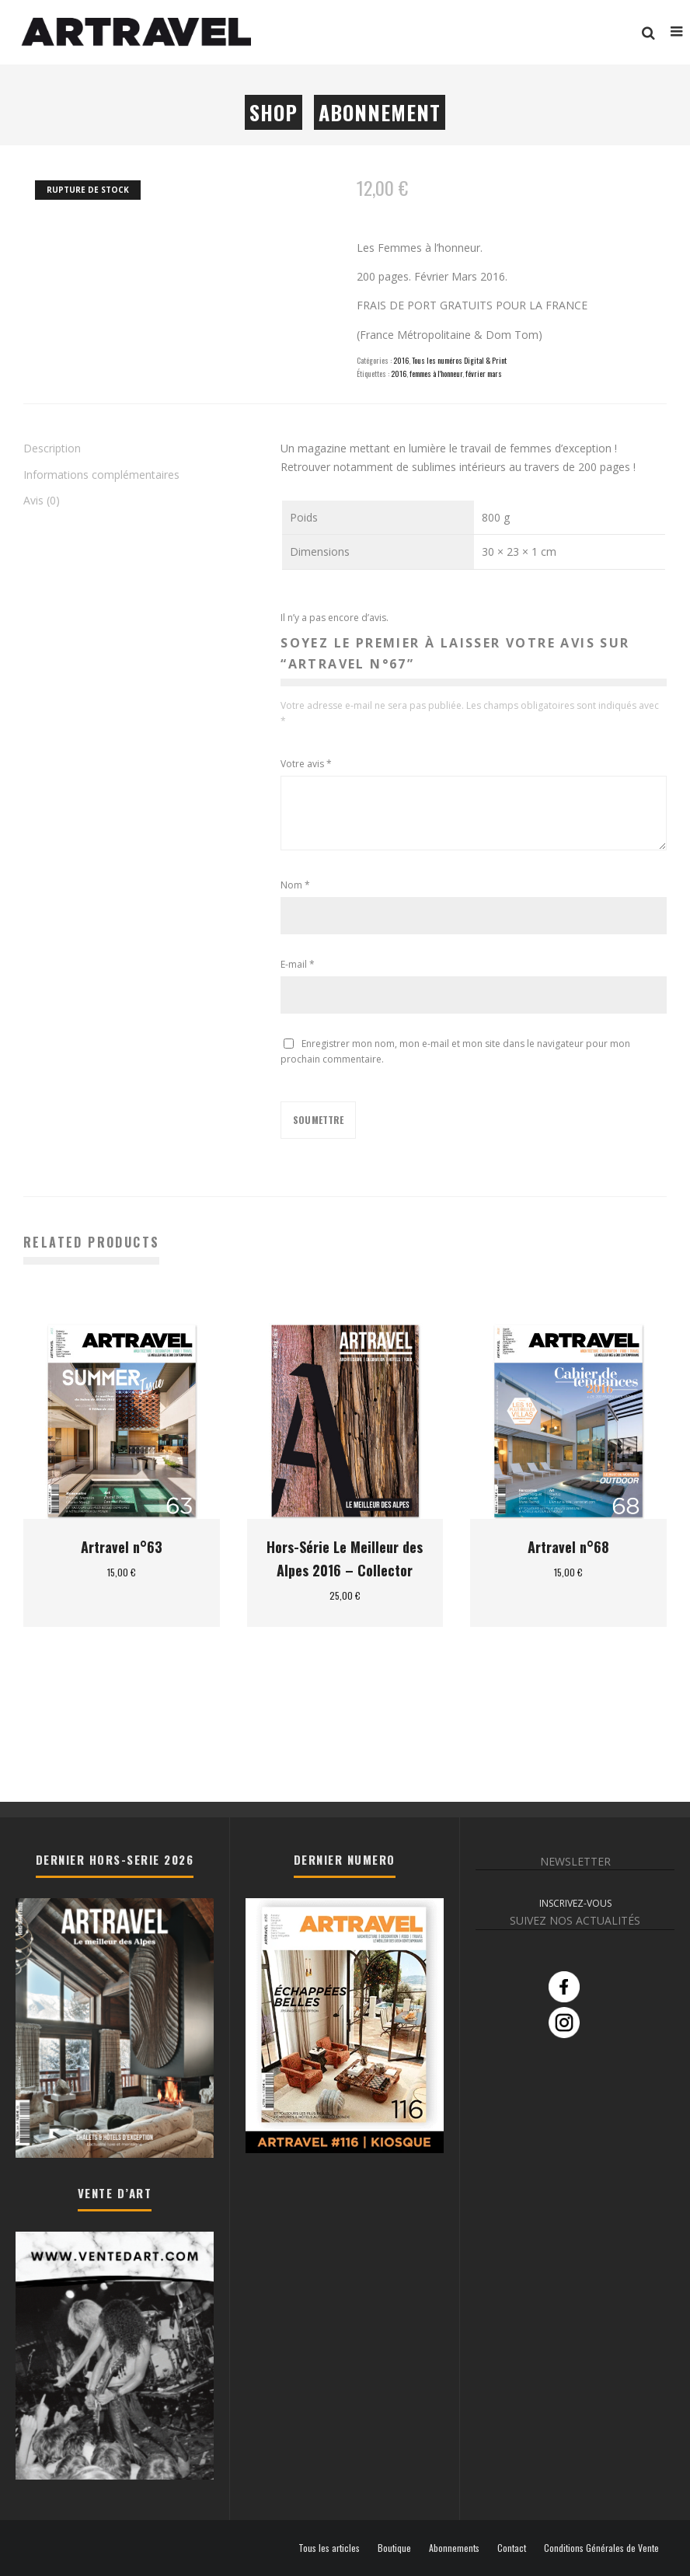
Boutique (394, 2548)
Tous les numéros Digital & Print (459, 360)
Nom (295, 885)
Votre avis (306, 763)
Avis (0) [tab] (41, 500)
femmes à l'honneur (435, 373)
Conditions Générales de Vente (601, 2548)
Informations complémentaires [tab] (101, 474)
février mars (483, 373)
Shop (273, 112)
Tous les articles (329, 2548)
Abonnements (454, 2548)
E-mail (298, 964)
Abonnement (380, 112)
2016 (401, 360)
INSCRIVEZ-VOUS (575, 1903)
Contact (511, 2548)
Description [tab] (52, 448)
